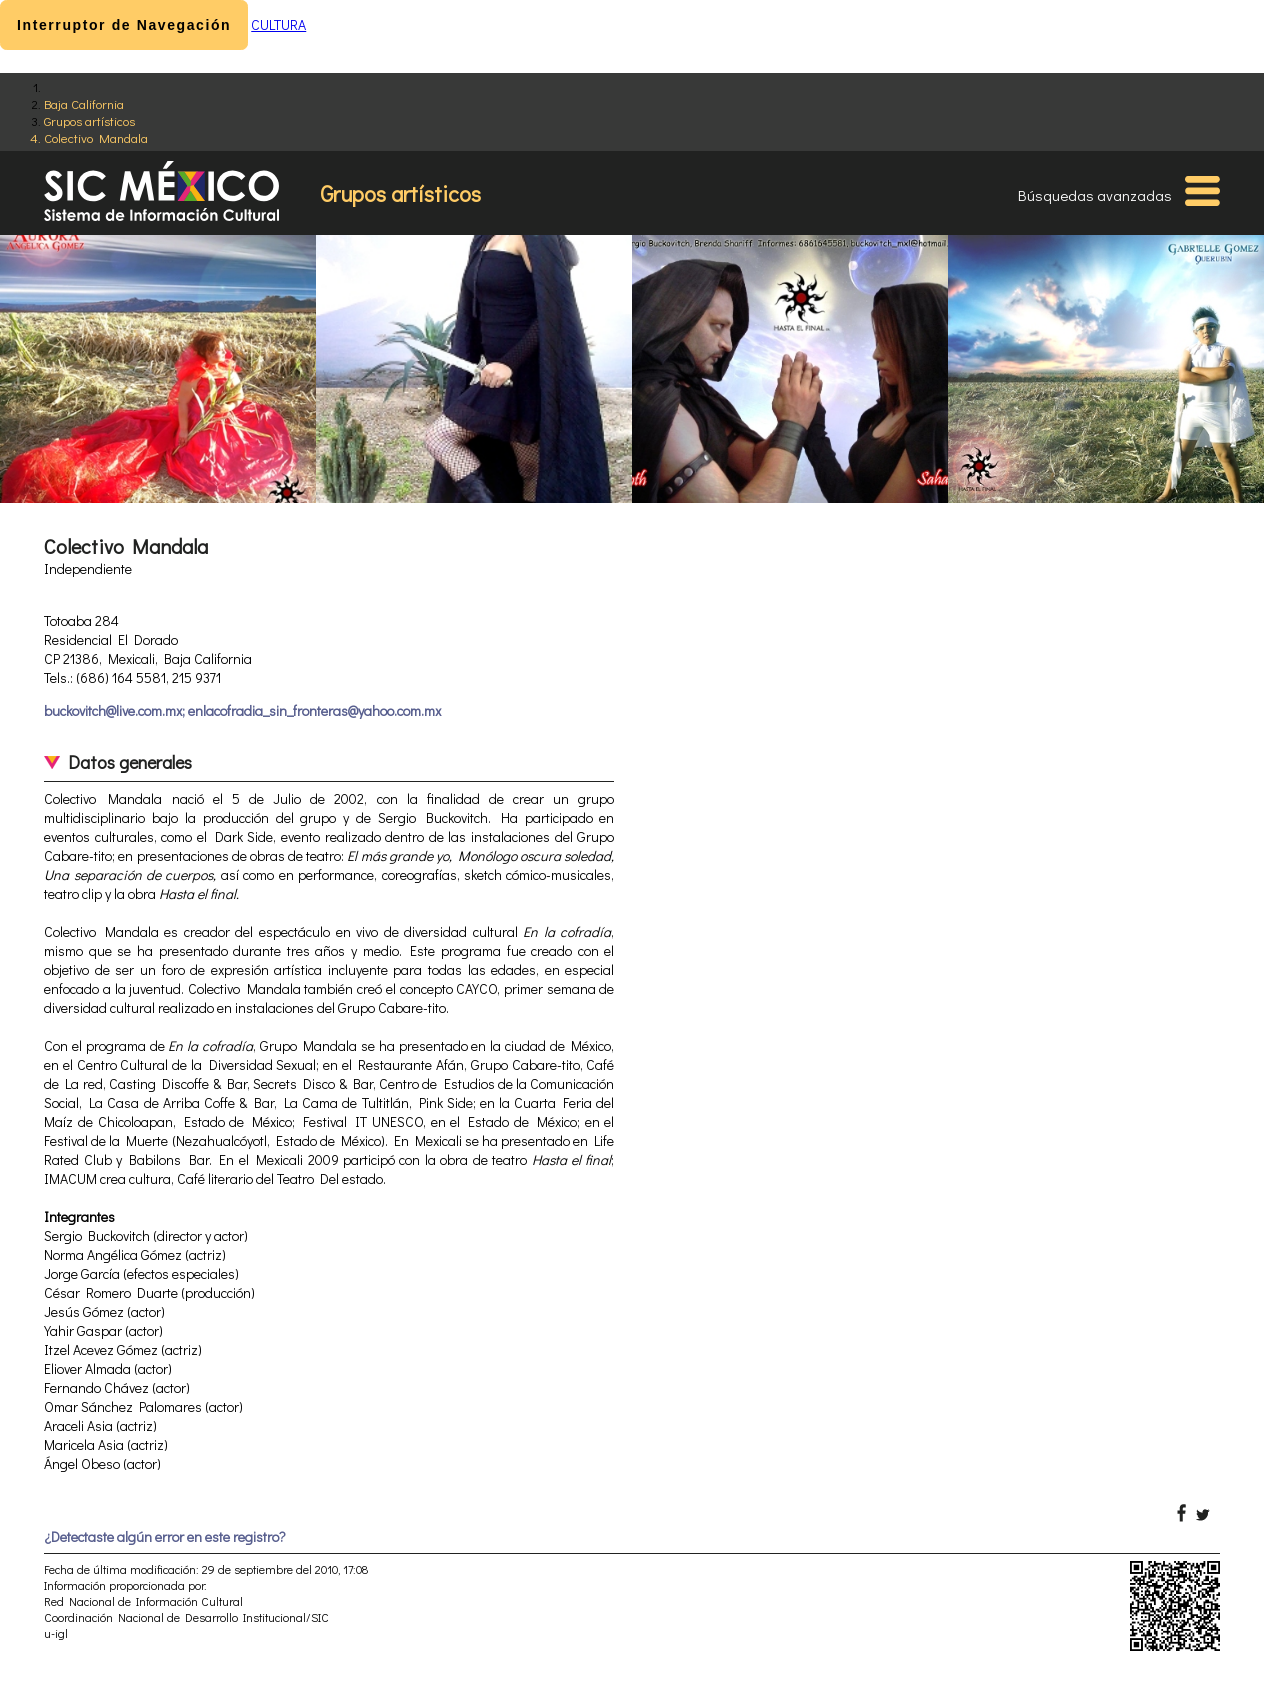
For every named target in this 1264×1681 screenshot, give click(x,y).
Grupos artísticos (89, 120)
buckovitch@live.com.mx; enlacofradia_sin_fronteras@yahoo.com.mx (242, 710)
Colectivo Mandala (96, 137)
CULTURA (278, 24)
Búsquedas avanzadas (1095, 195)
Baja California (84, 103)
